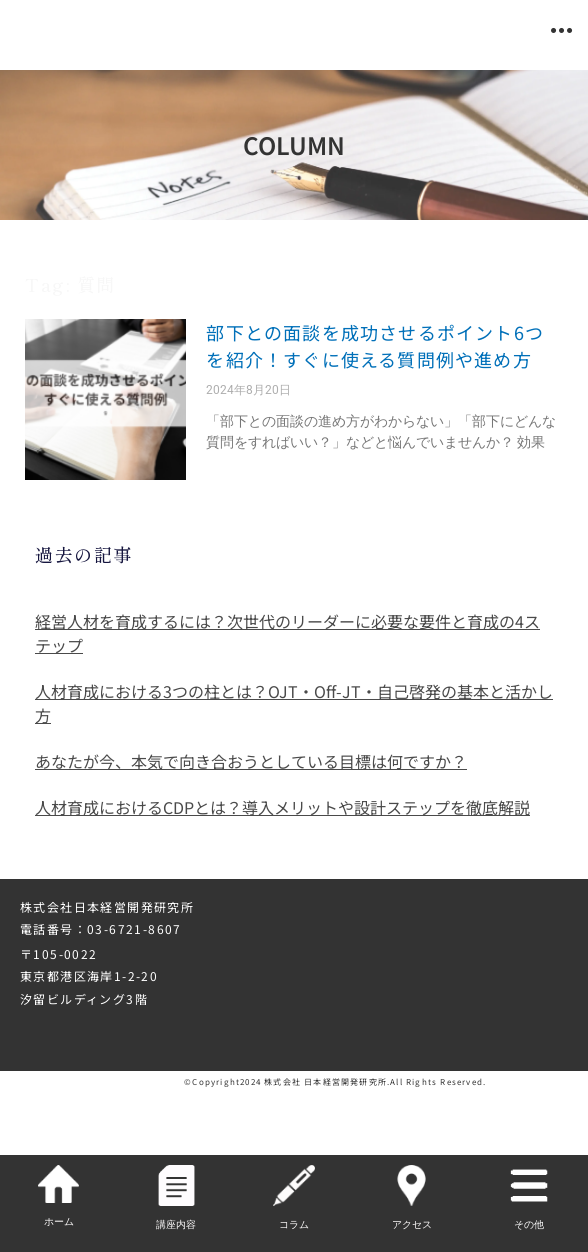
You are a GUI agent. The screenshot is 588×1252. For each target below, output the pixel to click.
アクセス (412, 1224)
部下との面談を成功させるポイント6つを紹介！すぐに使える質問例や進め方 (375, 345)
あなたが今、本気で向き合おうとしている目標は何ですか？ (251, 761)
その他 (529, 1224)
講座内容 (176, 1224)
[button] (561, 30)
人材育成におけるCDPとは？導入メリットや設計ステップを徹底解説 (282, 807)
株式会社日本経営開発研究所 (107, 906)
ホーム (59, 1221)
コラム (294, 1224)
